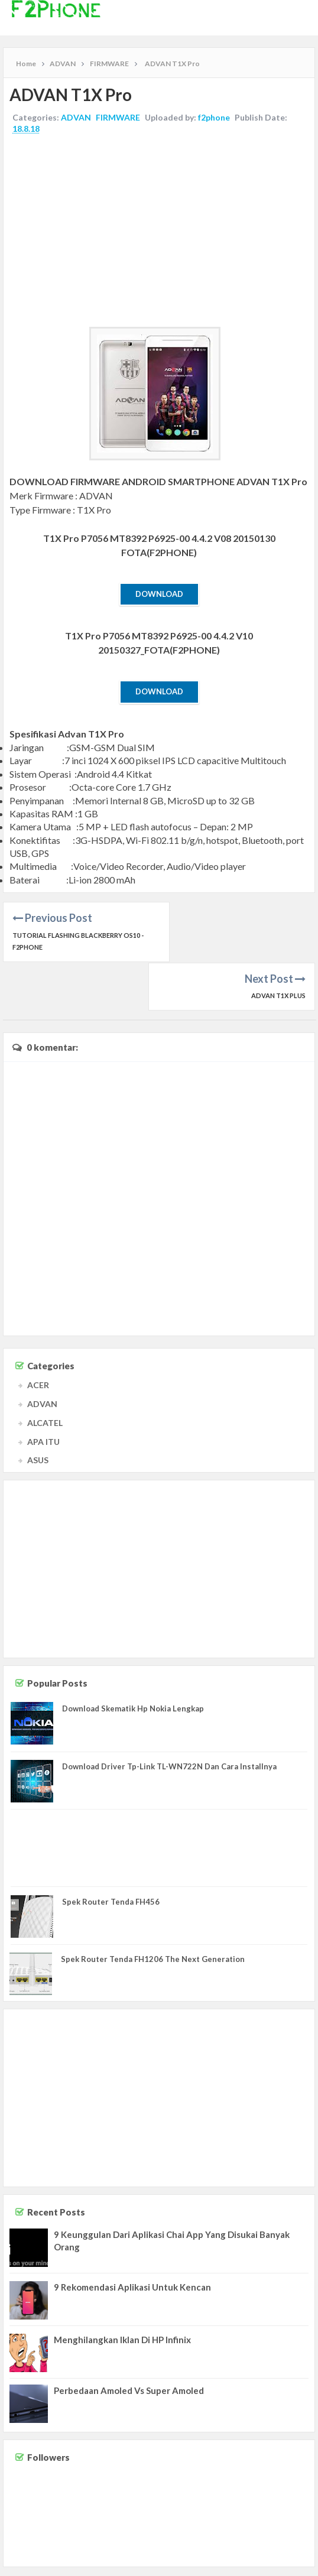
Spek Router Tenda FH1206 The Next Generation (153, 1910)
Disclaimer (245, 2563)
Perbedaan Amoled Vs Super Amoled (129, 2342)
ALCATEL (45, 1374)
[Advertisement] (159, 232)
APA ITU (43, 1393)
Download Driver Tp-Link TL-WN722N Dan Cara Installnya (169, 1718)
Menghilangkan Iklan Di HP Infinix (122, 2291)
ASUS (37, 1412)
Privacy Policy (289, 2563)
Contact (209, 2563)
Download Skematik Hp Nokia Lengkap (133, 1660)
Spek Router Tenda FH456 (111, 1853)
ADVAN (76, 117)
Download (159, 594)
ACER (38, 1337)
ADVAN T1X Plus (278, 935)
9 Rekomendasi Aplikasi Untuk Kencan (132, 2238)
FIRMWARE (118, 117)
